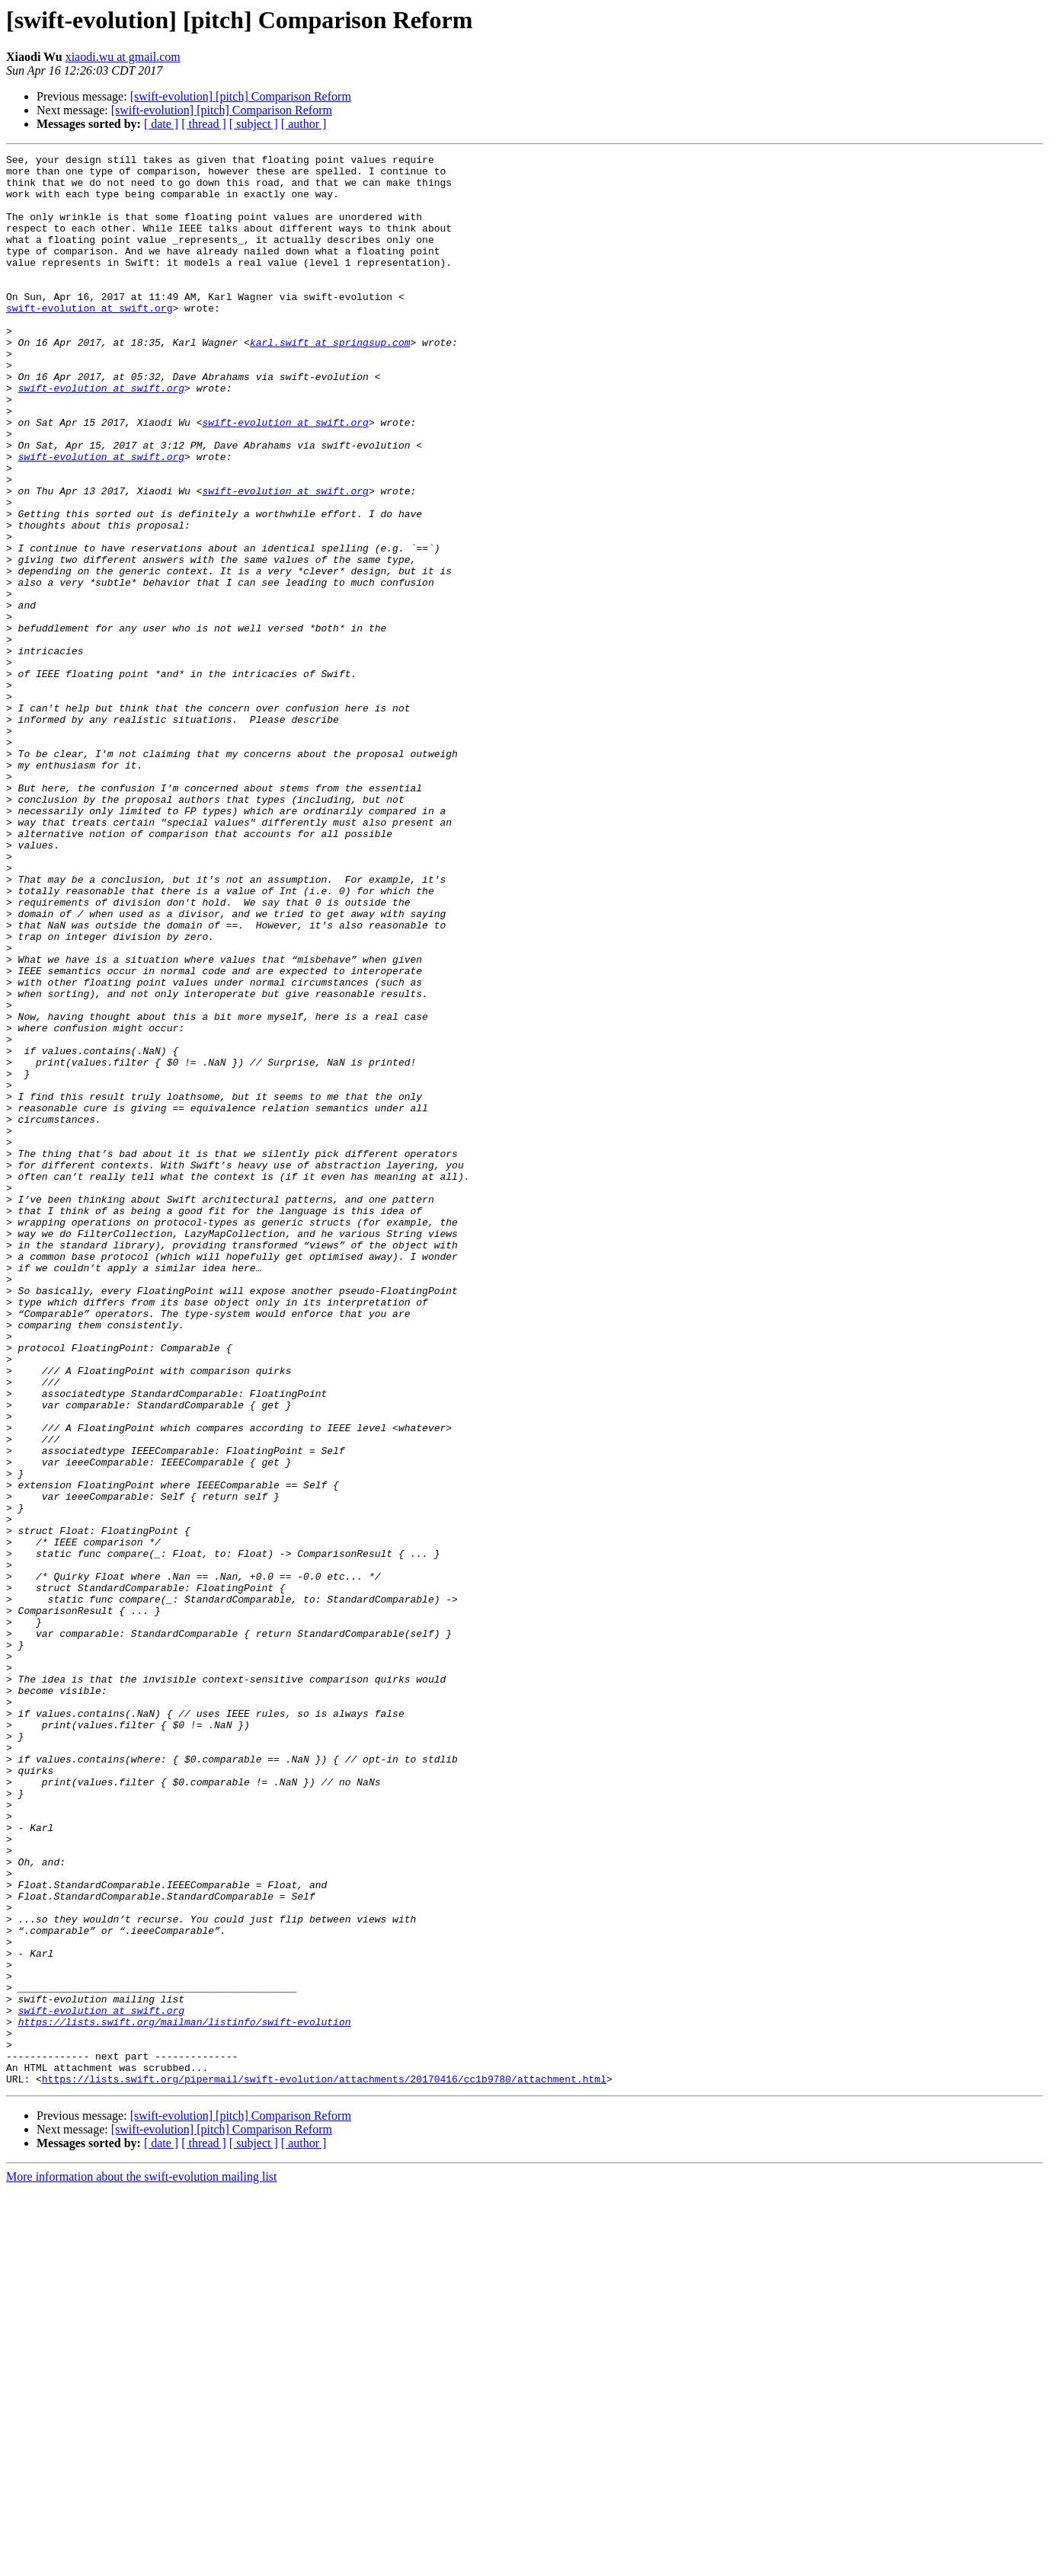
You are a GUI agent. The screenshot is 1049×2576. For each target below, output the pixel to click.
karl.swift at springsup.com (330, 381)
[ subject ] (253, 123)
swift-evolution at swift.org (89, 340)
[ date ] (161, 123)
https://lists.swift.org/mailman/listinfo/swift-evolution (184, 2396)
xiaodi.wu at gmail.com (123, 56)
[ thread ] (203, 123)
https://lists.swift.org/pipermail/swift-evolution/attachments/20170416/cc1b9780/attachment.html (324, 2465)
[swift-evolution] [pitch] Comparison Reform (240, 96)
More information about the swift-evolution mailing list (141, 2562)
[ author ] (304, 123)
